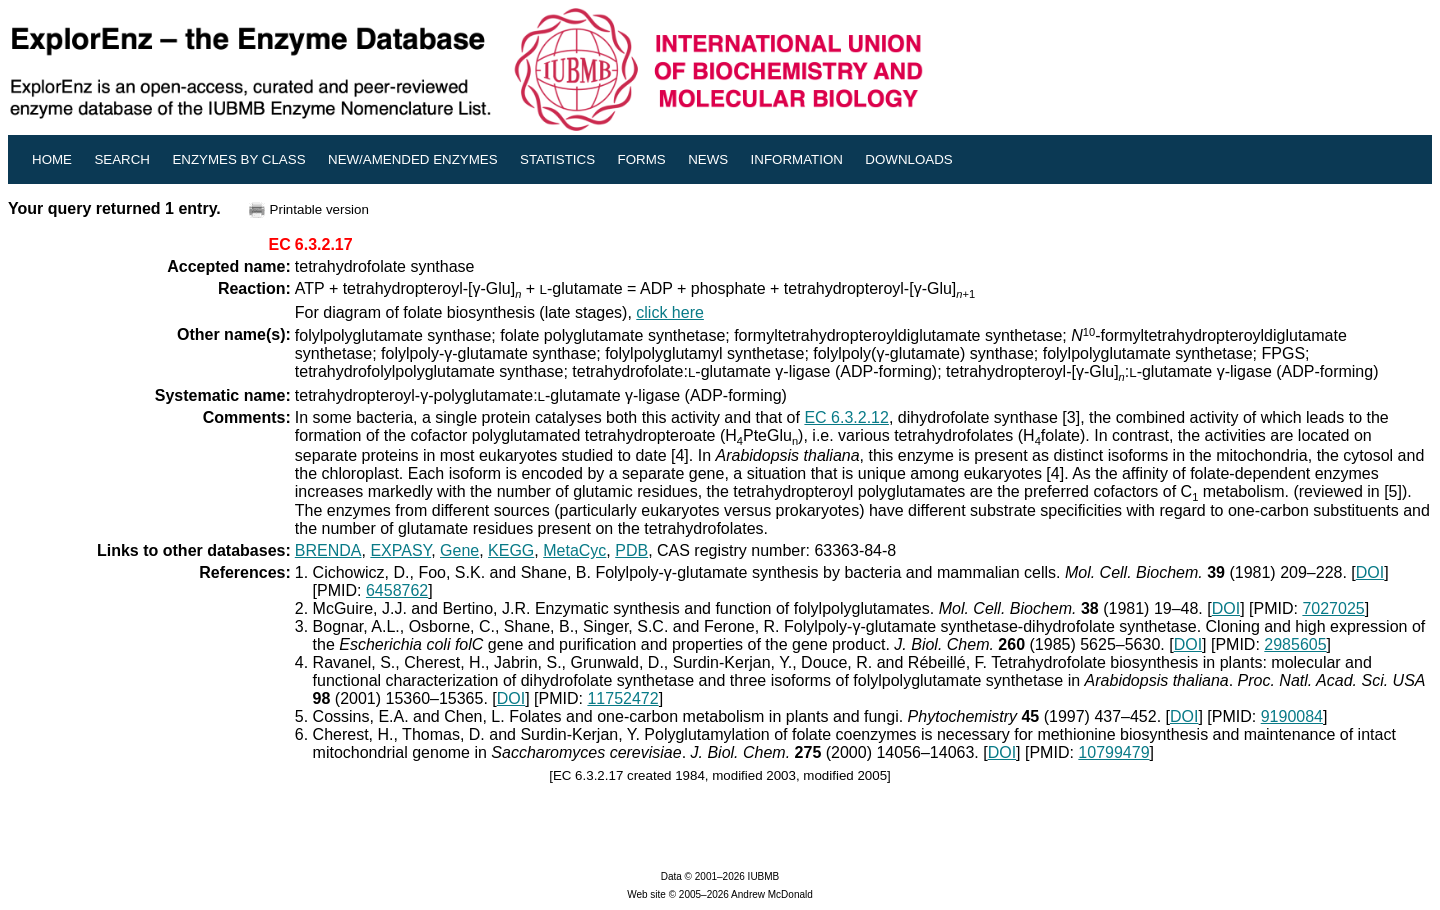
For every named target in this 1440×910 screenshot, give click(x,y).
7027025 (1333, 608)
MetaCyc (574, 550)
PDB (631, 550)
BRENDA (328, 550)
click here (670, 312)
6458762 (397, 590)
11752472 (622, 698)
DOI (1370, 572)
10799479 (1113, 752)
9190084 (1292, 716)
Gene (459, 550)
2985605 (1295, 644)
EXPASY (400, 550)
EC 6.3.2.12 (846, 417)
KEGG (511, 550)
